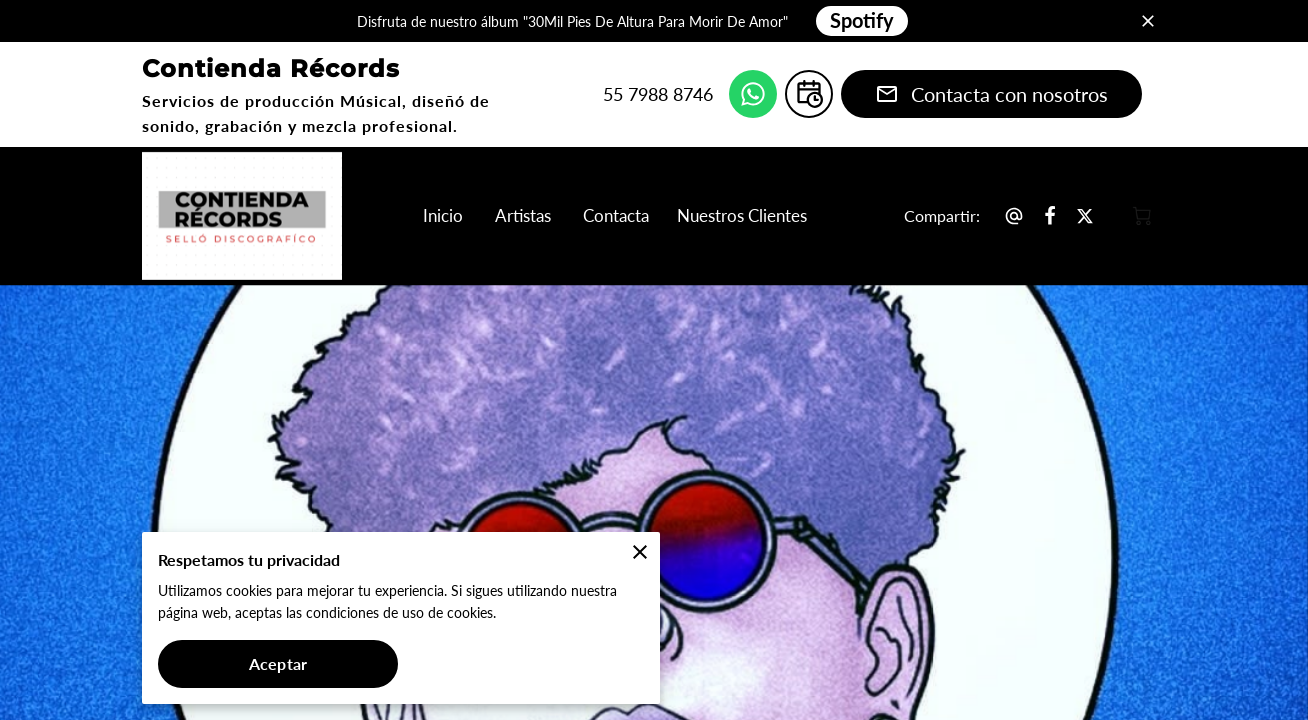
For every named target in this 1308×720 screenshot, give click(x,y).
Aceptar (278, 663)
